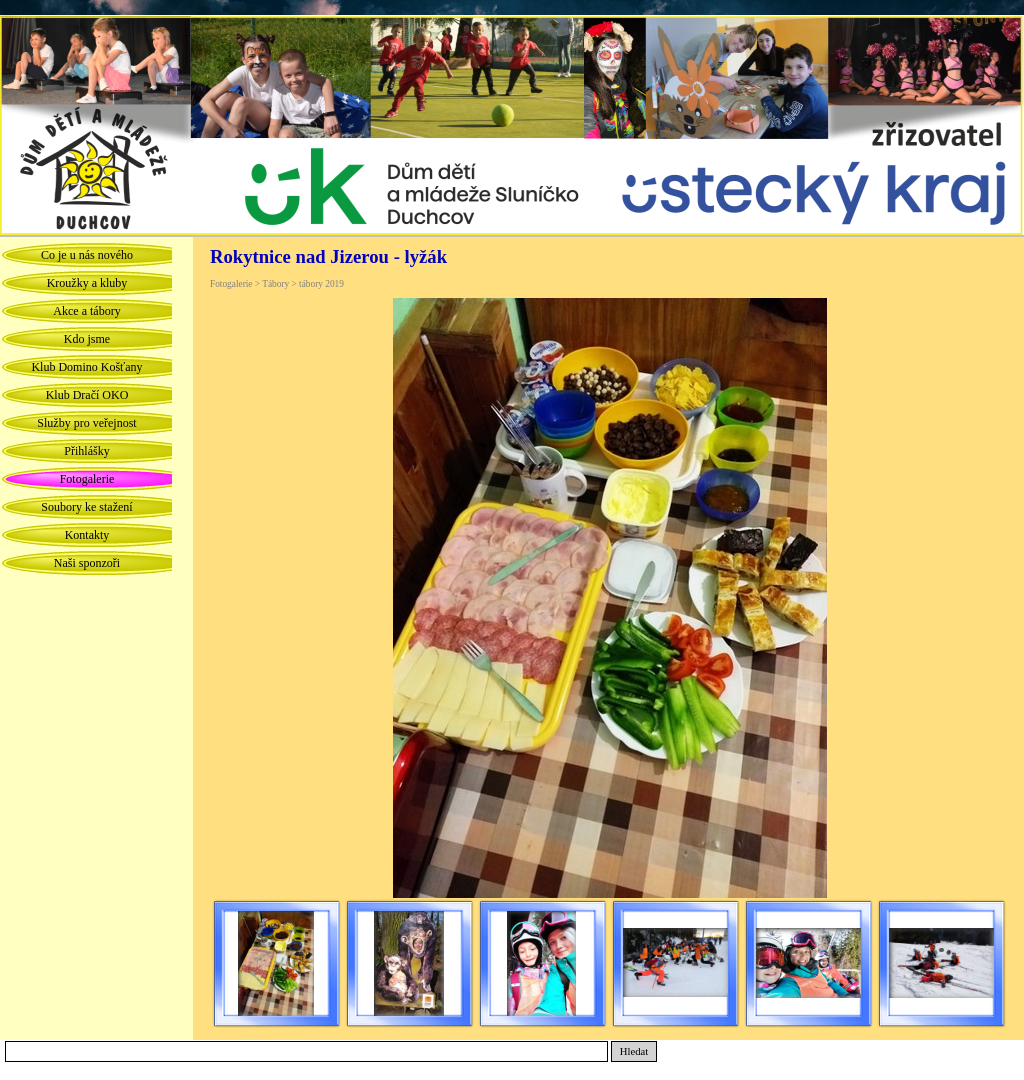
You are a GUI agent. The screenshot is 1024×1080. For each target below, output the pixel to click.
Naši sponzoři (87, 563)
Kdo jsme (87, 339)
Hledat (634, 1051)
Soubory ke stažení (86, 507)
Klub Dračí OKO (87, 395)
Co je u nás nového (87, 255)
